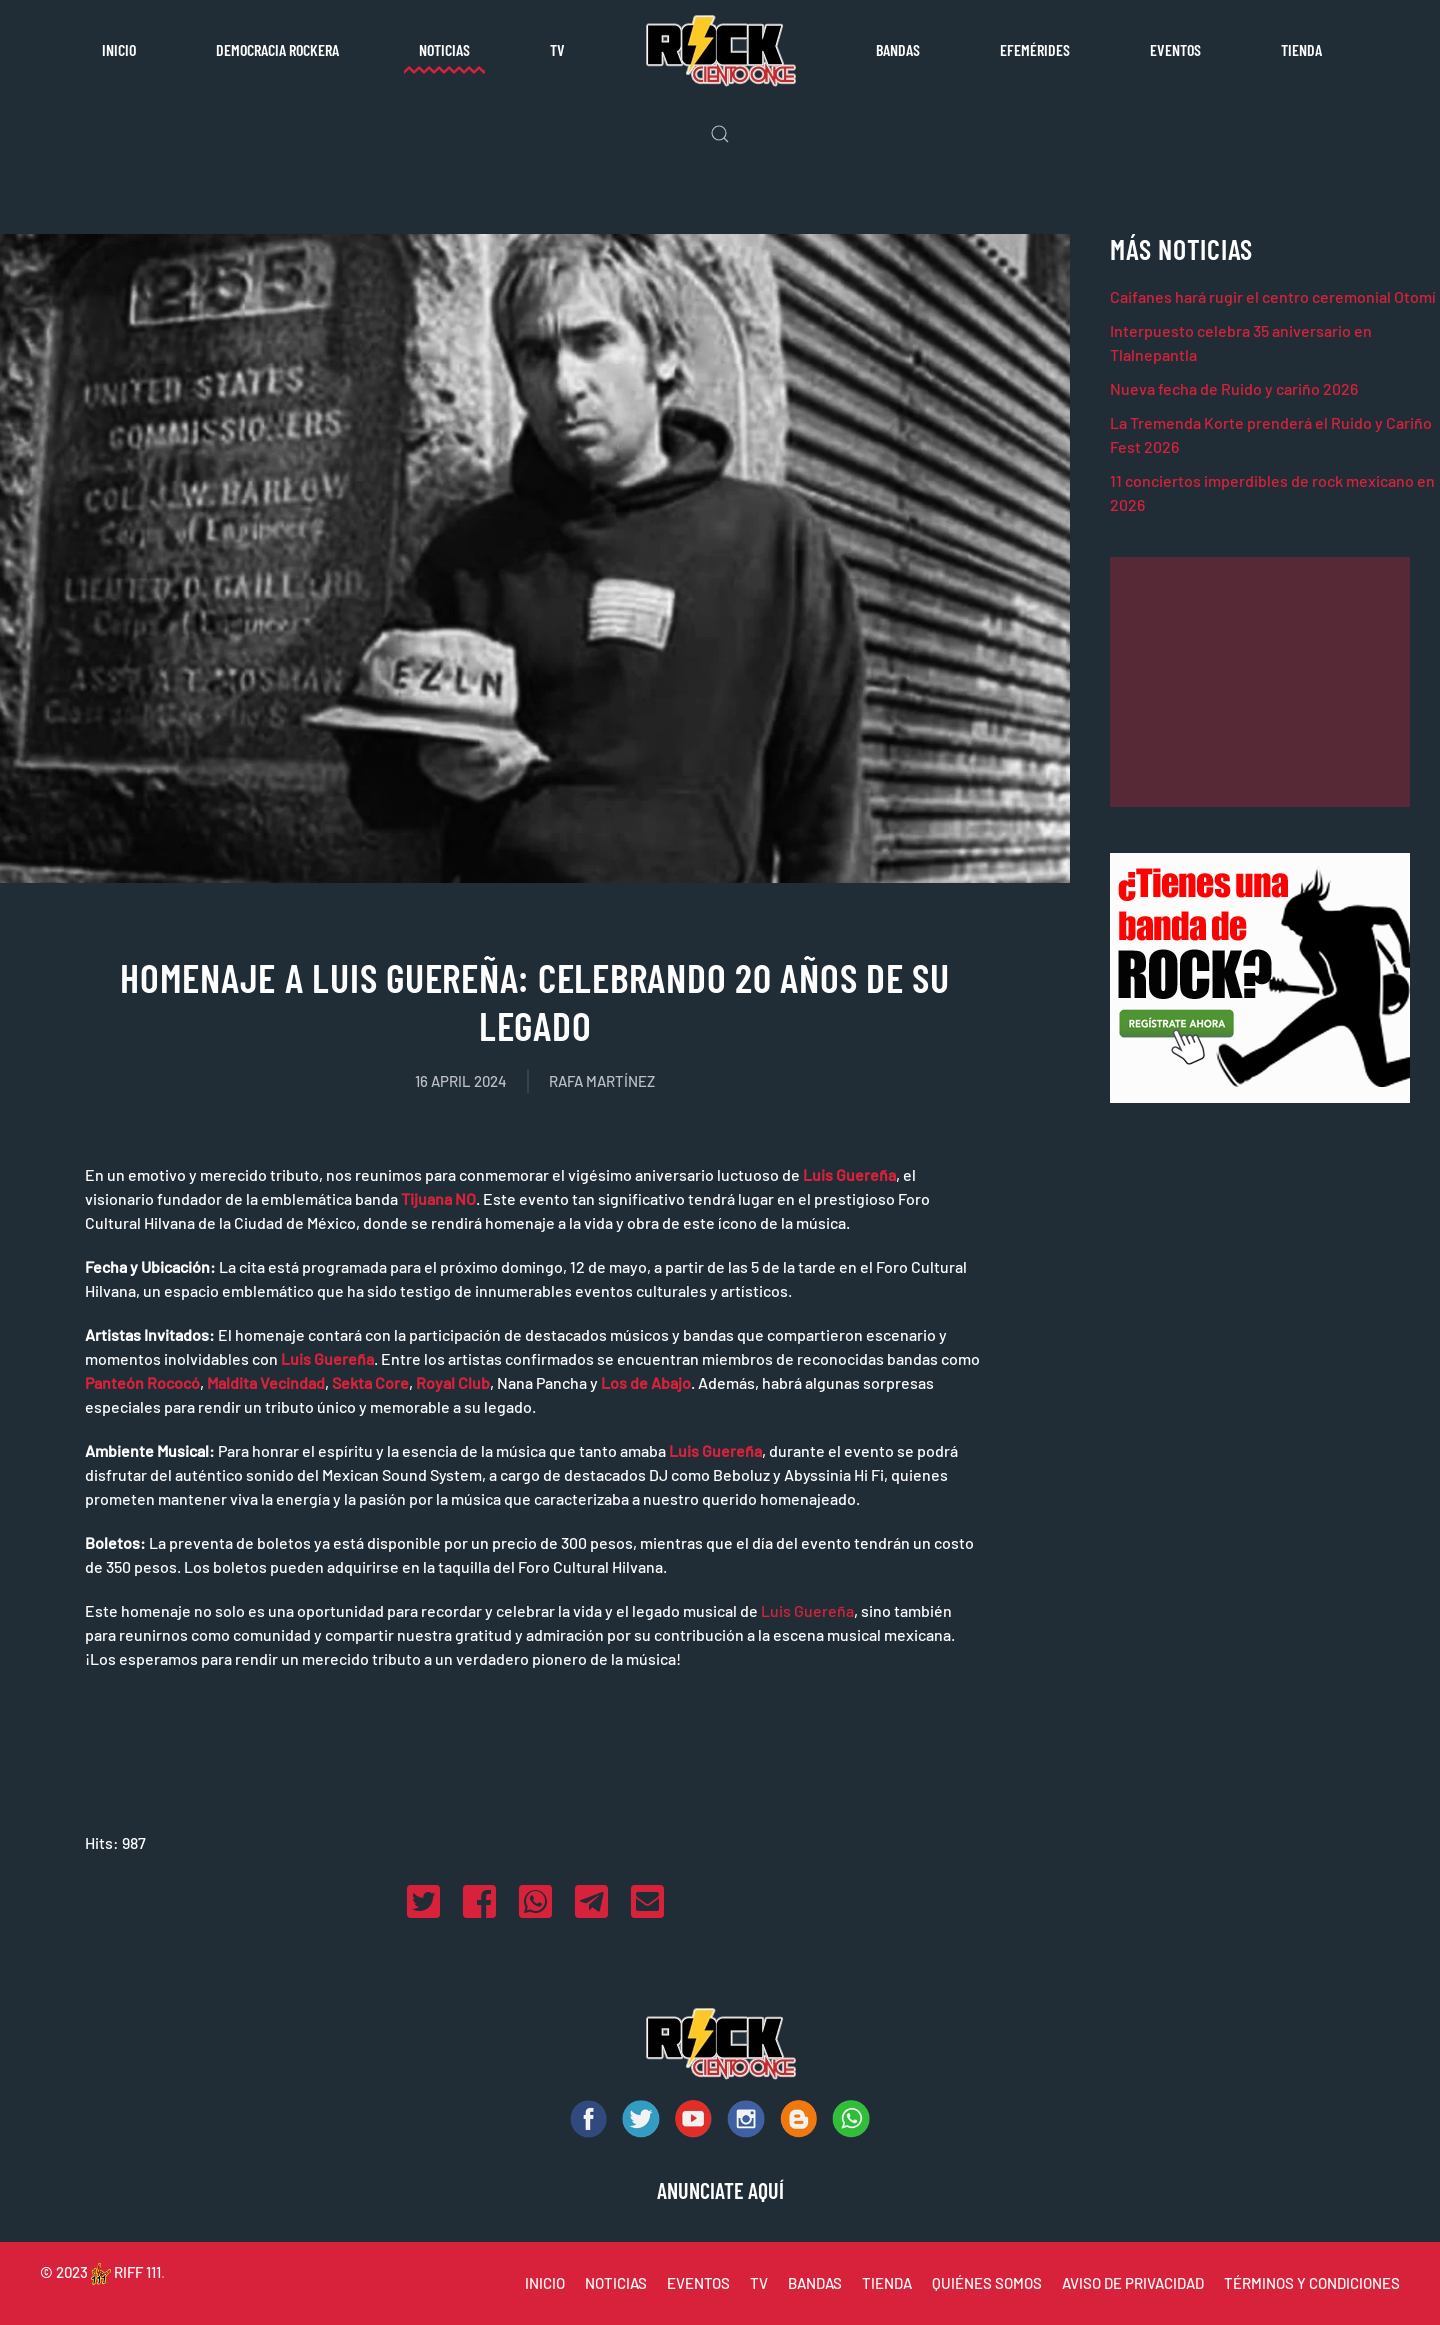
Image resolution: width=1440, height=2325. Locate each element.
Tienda (1301, 49)
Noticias (444, 49)
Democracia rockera (277, 49)
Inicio (119, 49)
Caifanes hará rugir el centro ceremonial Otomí (1273, 296)
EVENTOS (698, 2283)
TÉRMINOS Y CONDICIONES (1312, 2283)
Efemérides (1035, 49)
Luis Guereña (807, 1610)
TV (557, 49)
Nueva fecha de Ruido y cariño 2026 (1234, 388)
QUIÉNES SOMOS (987, 2283)
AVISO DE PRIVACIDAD (1133, 2283)
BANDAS (815, 2283)
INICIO (545, 2283)
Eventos (1175, 49)
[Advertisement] (1260, 682)
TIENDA (887, 2283)
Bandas (898, 49)
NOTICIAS (616, 2283)
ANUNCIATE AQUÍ (720, 2190)
